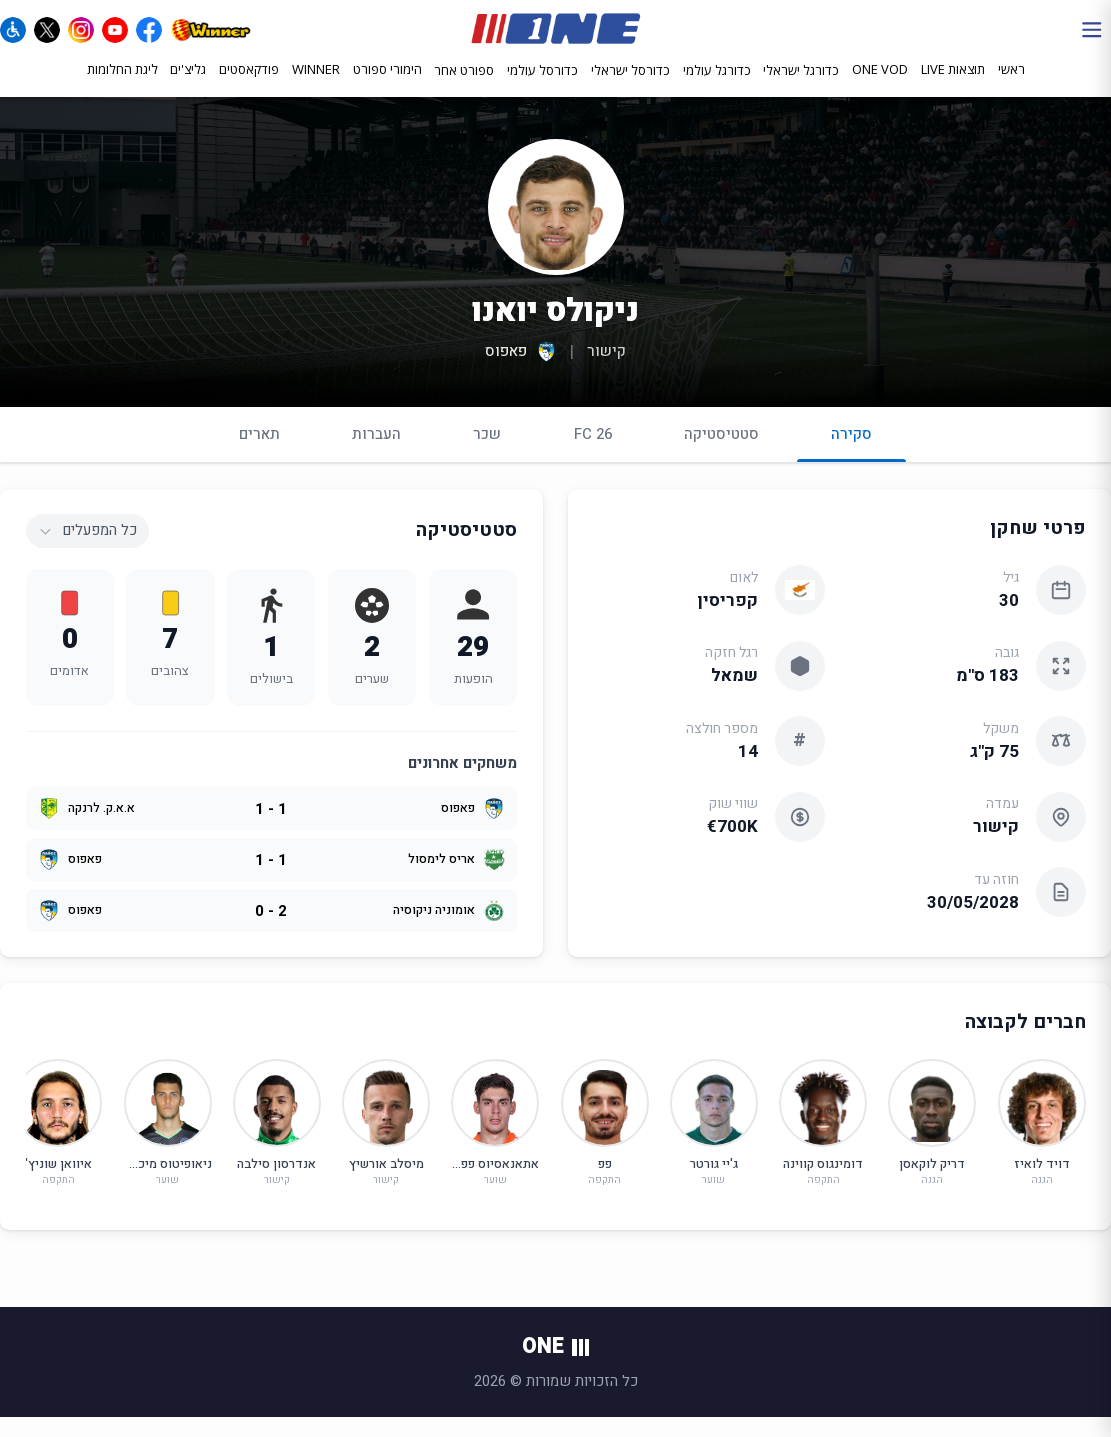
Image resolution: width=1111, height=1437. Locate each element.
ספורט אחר (464, 88)
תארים (259, 453)
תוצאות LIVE (953, 87)
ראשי (1011, 87)
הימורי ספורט (387, 87)
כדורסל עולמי (542, 88)
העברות (376, 453)
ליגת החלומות (122, 87)
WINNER (316, 87)
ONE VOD (880, 87)
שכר (487, 453)
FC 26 (593, 453)
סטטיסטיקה (721, 453)
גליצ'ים (188, 87)
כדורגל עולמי (717, 88)
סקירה (851, 461)
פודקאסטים (249, 87)
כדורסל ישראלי (630, 88)
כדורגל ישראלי (801, 88)
